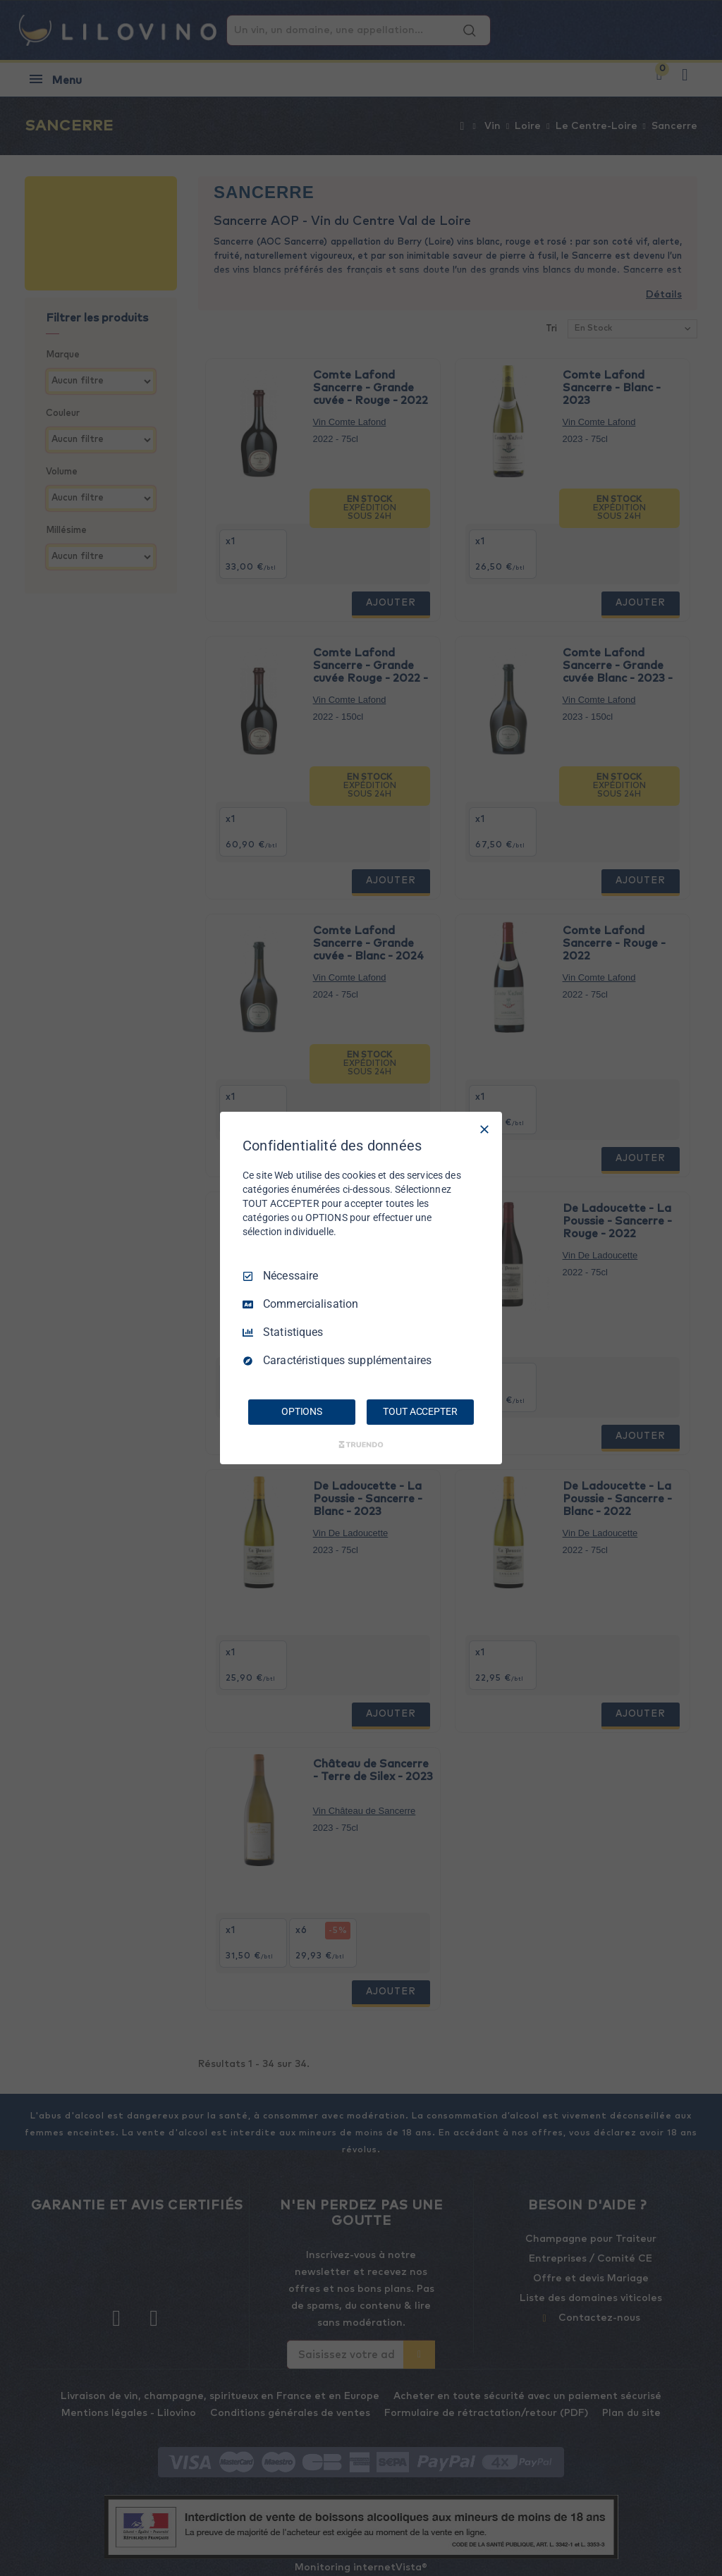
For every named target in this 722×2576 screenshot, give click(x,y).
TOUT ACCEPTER (420, 1411)
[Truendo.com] (361, 1444)
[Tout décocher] (484, 1129)
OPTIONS (301, 1411)
